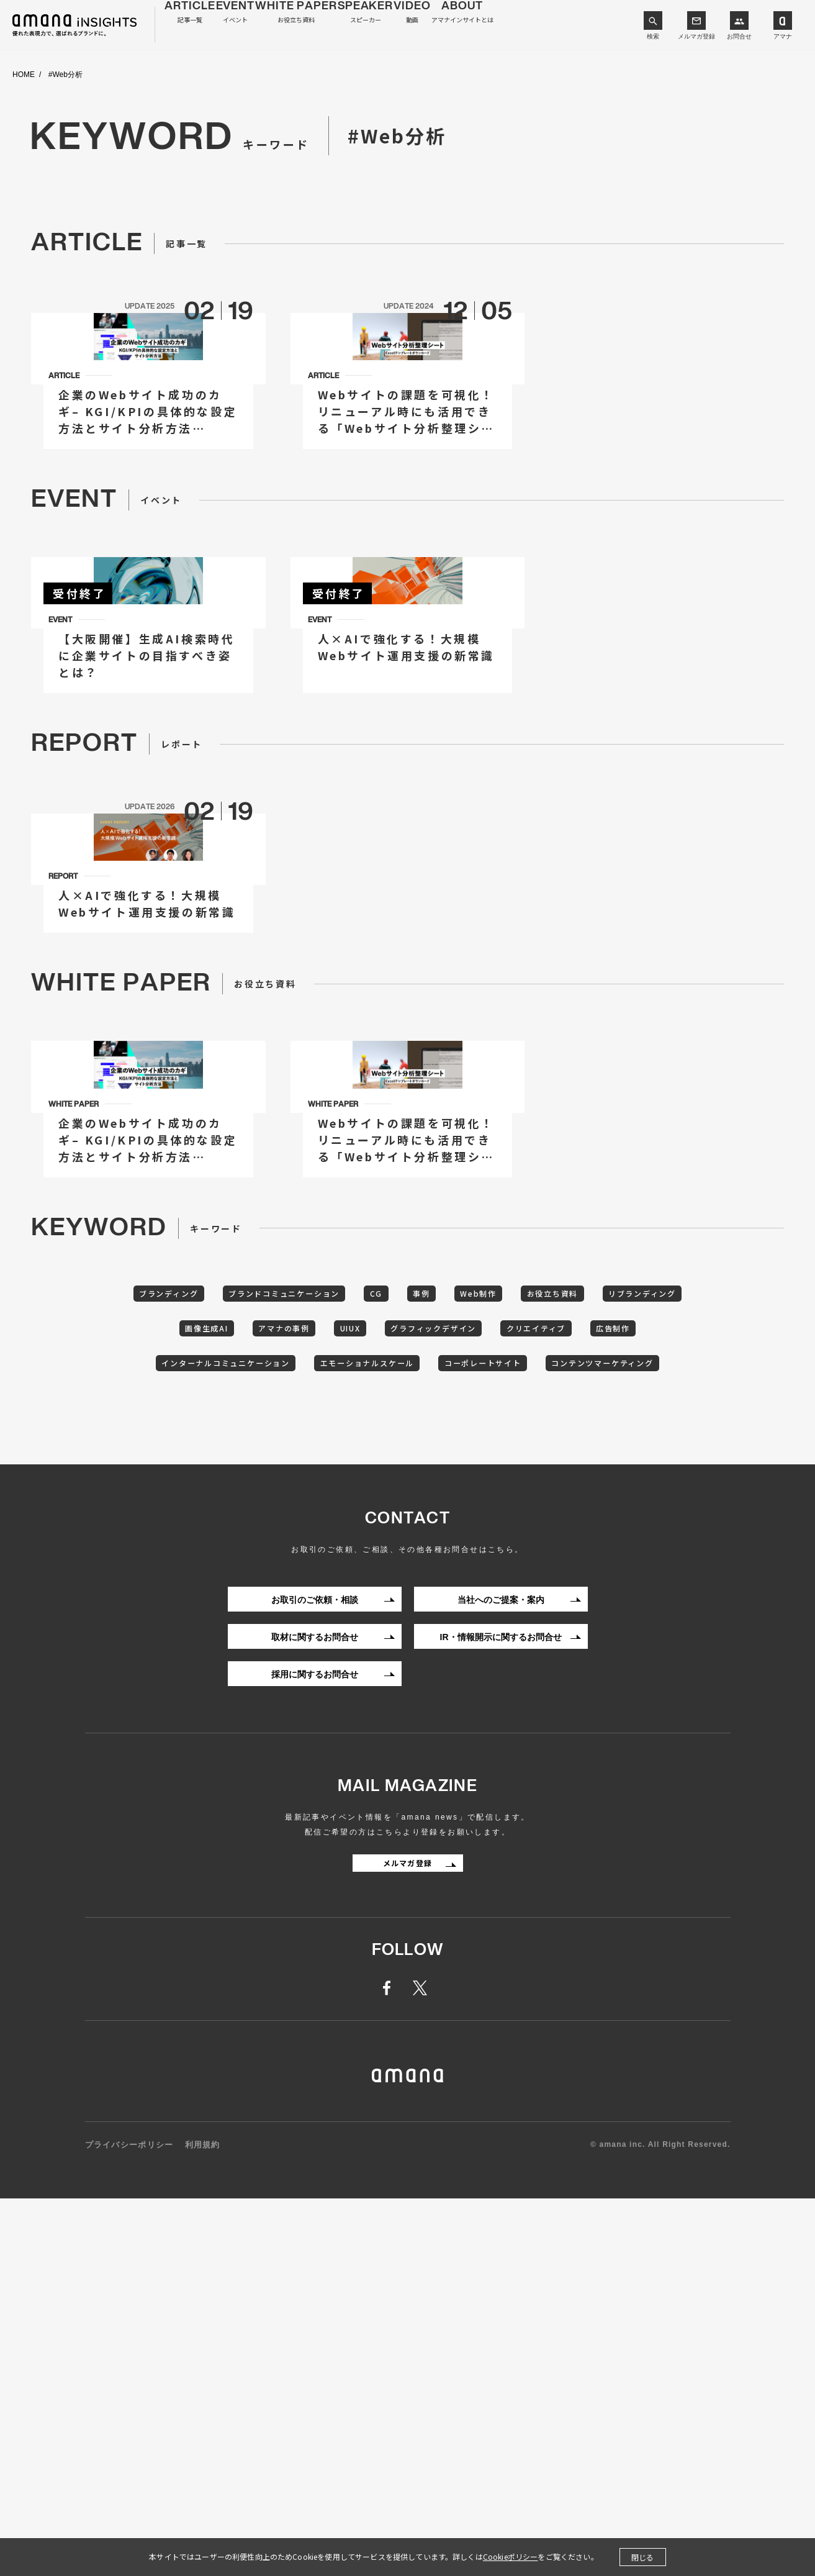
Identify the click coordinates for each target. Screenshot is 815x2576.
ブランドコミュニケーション (320, 1622)
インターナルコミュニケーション (312, 1699)
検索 (653, 36)
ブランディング (187, 1622)
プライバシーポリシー (129, 2523)
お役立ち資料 (631, 1622)
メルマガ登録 (696, 36)
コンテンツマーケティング (408, 1737)
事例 (479, 1622)
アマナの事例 (358, 1660)
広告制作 (184, 1699)
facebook (393, 2366)
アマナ (782, 36)
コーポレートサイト (607, 1699)
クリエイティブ (651, 1660)
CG (425, 1622)
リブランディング (169, 1660)
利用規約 (202, 2523)
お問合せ (739, 36)
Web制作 (546, 1622)
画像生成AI (268, 1660)
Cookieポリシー (510, 2556)
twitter (422, 2366)
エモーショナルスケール (473, 1699)
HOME (23, 75)
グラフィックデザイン (532, 1660)
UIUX (436, 1660)
